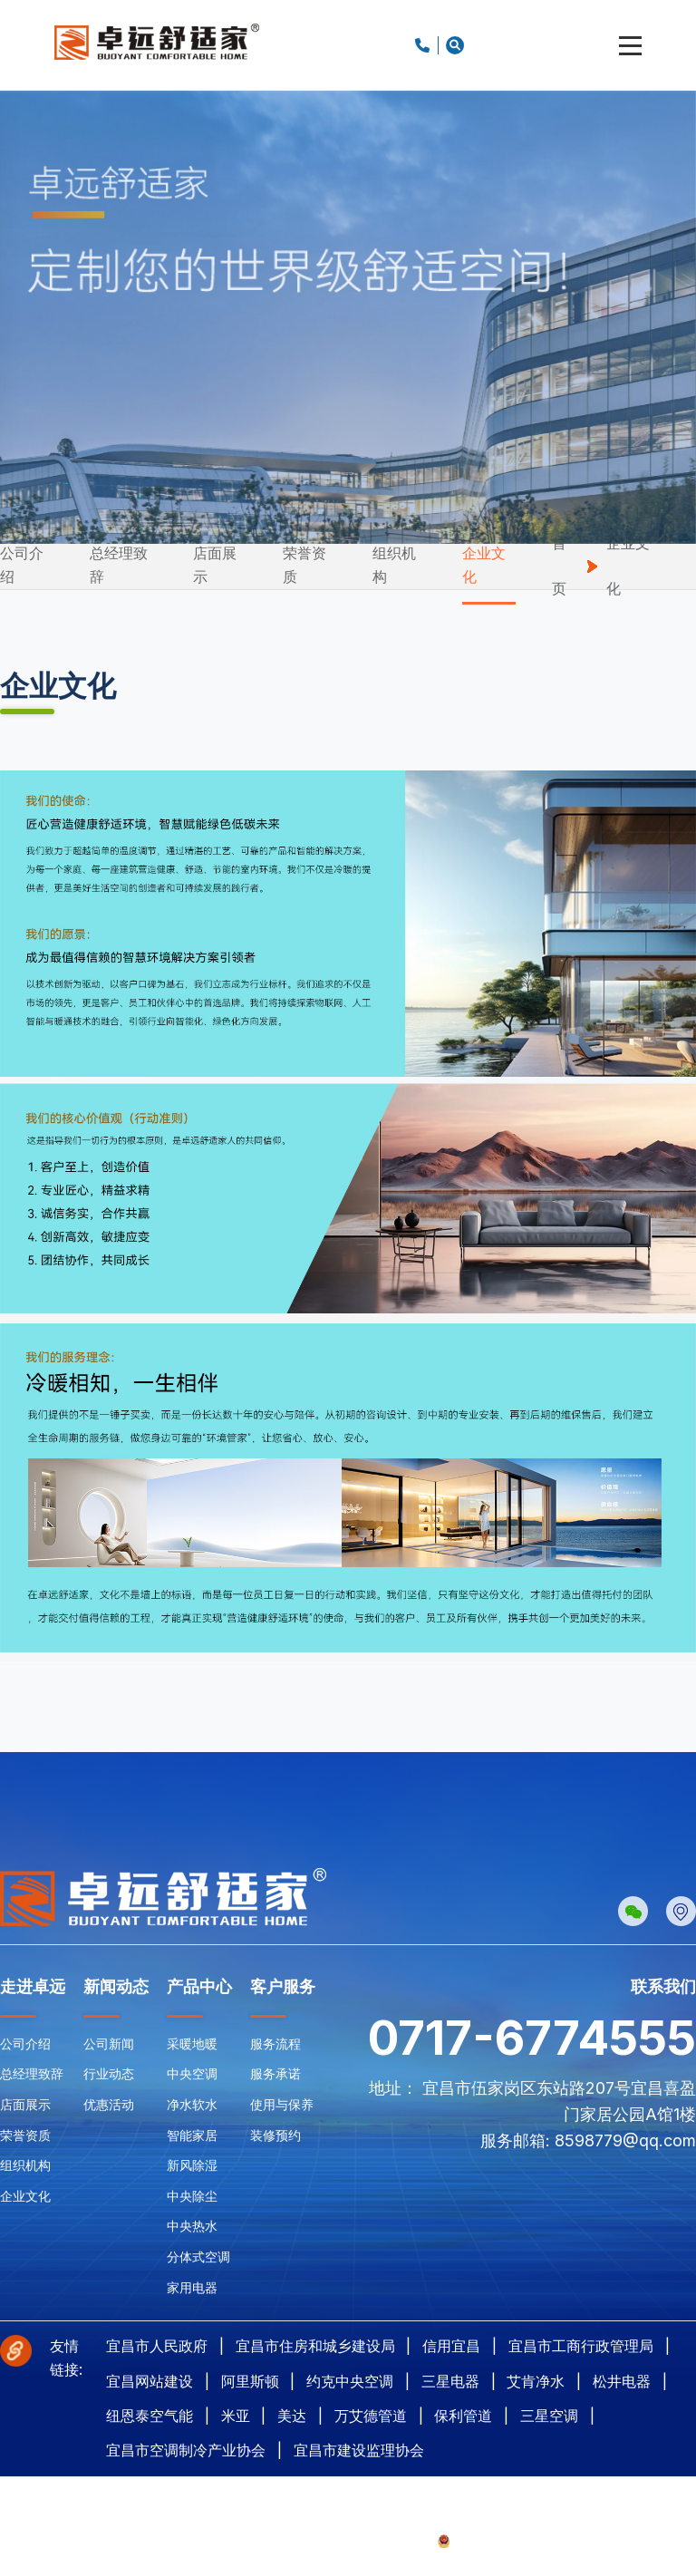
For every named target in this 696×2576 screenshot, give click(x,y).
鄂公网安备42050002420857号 (522, 2540)
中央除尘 (192, 2195)
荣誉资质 (304, 565)
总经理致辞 (119, 565)
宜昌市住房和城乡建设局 (315, 2346)
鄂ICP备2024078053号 (373, 2540)
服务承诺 (275, 2073)
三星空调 (549, 2416)
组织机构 (394, 565)
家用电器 (192, 2287)
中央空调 (192, 2073)
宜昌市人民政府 (157, 2346)
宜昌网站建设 (149, 2381)
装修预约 (275, 2135)
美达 (291, 2416)
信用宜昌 (451, 2346)
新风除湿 (192, 2165)
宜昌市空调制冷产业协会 (186, 2450)
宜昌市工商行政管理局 (580, 2346)
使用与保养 (282, 2104)
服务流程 (275, 2043)
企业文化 (484, 565)
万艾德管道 (370, 2416)
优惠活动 (108, 2104)
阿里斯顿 (250, 2381)
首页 (559, 565)
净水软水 (192, 2104)
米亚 (235, 2416)
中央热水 (192, 2225)
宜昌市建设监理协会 (359, 2450)
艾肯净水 (536, 2381)
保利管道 (463, 2416)
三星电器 (450, 2381)
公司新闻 (108, 2043)
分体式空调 (198, 2256)
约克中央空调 (349, 2381)
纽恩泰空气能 (149, 2416)
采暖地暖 (192, 2043)
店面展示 (215, 565)
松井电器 (622, 2381)
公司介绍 (22, 565)
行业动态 (108, 2073)
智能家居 (192, 2135)
